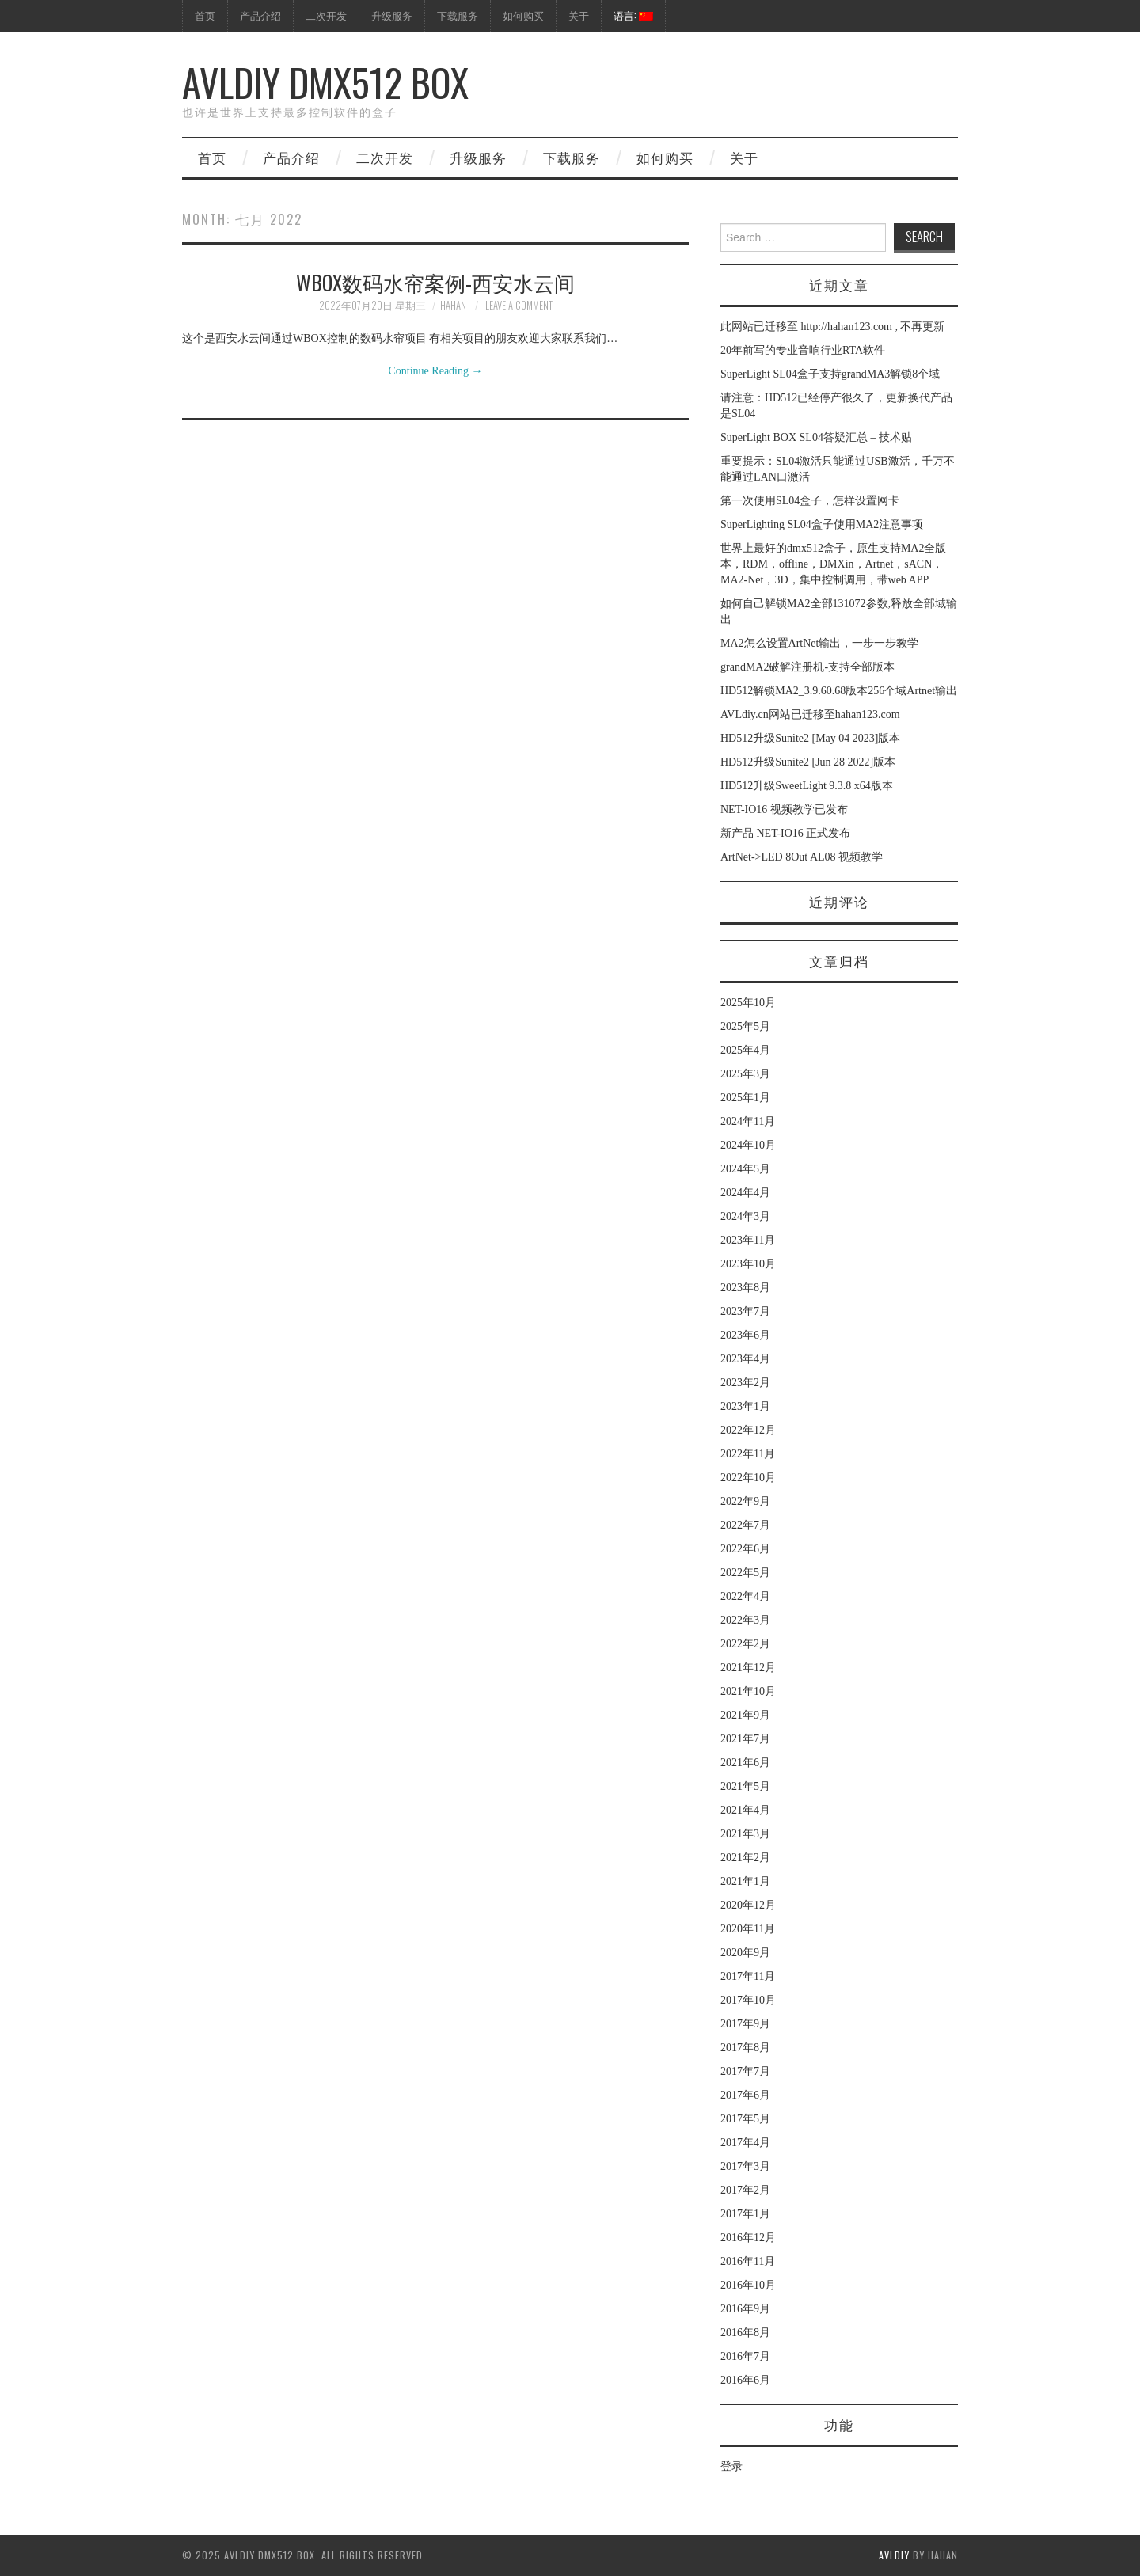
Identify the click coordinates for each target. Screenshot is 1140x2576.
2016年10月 (748, 2285)
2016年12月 (748, 2238)
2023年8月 (745, 1288)
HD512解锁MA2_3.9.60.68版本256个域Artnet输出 (838, 691)
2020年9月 (745, 1953)
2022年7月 (745, 1525)
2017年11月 (747, 1976)
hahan (453, 305)
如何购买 (523, 15)
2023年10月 (748, 1264)
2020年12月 (748, 1905)
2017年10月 (748, 2000)
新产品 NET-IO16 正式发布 (785, 833)
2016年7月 (745, 2356)
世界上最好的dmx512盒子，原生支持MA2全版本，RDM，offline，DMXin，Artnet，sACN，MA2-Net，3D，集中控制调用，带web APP (833, 564)
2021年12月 (748, 1668)
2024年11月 (747, 1121)
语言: (633, 15)
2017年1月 (745, 2214)
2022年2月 (745, 1644)
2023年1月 (745, 1406)
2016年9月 (745, 2309)
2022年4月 (745, 1596)
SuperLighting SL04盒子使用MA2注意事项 (821, 524)
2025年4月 (745, 1050)
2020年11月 (747, 1929)
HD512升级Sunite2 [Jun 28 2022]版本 (807, 762)
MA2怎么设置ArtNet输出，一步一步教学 (819, 643)
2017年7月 (745, 2071)
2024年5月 (745, 1169)
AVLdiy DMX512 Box (325, 82)
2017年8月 (745, 2048)
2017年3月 (745, 2166)
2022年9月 (745, 1501)
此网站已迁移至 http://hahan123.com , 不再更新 (832, 326)
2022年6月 (745, 1549)
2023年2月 (745, 1383)
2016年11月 (747, 2261)
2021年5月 (745, 1786)
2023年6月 (745, 1335)
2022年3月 (745, 1620)
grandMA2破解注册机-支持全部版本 (807, 667)
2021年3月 (745, 1834)
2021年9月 (745, 1715)
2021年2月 (745, 1858)
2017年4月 (745, 2143)
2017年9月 (745, 2024)
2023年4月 (745, 1359)
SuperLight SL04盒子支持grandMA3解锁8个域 (830, 374)
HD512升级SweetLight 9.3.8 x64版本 (806, 786)
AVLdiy (894, 2555)
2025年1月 (745, 1098)
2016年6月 (745, 2380)
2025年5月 (745, 1026)
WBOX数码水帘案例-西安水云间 (435, 282)
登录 (731, 2466)
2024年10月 (748, 1145)
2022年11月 (747, 1454)
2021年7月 (745, 1739)
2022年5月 (745, 1573)
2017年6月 (745, 2095)
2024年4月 (745, 1193)
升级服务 (391, 15)
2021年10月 (748, 1691)
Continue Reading (436, 371)
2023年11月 (747, 1240)
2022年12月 (748, 1430)
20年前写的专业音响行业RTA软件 (802, 350)
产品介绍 (260, 15)
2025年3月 (745, 1074)
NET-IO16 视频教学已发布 (784, 809)
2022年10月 (748, 1478)
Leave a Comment (519, 305)
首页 (205, 15)
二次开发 (326, 15)
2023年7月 (745, 1311)
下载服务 (457, 15)
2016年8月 (745, 2333)
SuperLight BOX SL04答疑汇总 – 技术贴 (816, 437)
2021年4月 (745, 1810)
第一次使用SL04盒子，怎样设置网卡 (809, 501)
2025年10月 (748, 1003)
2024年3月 (745, 1216)
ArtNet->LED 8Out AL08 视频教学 (801, 857)
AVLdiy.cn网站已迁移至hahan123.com (810, 714)
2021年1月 (745, 1881)
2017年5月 (745, 2119)
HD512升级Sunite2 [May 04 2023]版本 (810, 738)
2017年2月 (745, 2190)
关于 (578, 15)
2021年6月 (745, 1763)
